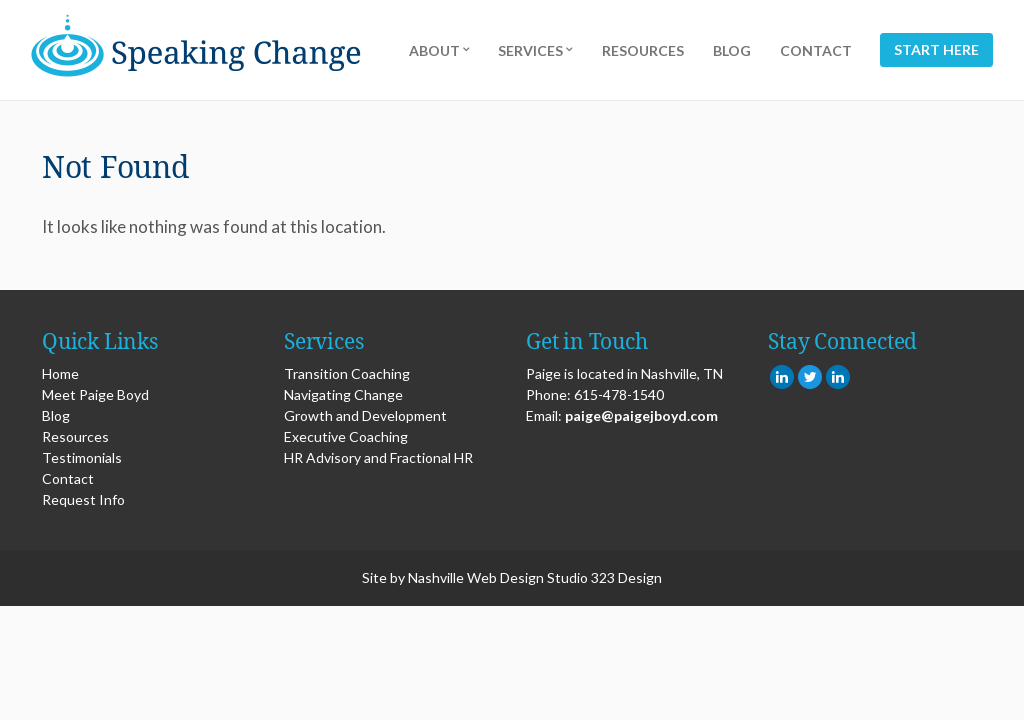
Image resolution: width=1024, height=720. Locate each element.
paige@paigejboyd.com (641, 415)
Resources (643, 50)
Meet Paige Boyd (95, 394)
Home (60, 373)
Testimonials (82, 457)
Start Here (936, 50)
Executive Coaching (346, 436)
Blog (732, 50)
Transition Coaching (347, 373)
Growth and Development (365, 415)
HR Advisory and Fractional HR (378, 457)
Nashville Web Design (476, 577)
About (434, 50)
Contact (816, 50)
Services (530, 50)
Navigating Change (343, 394)
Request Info (83, 499)
